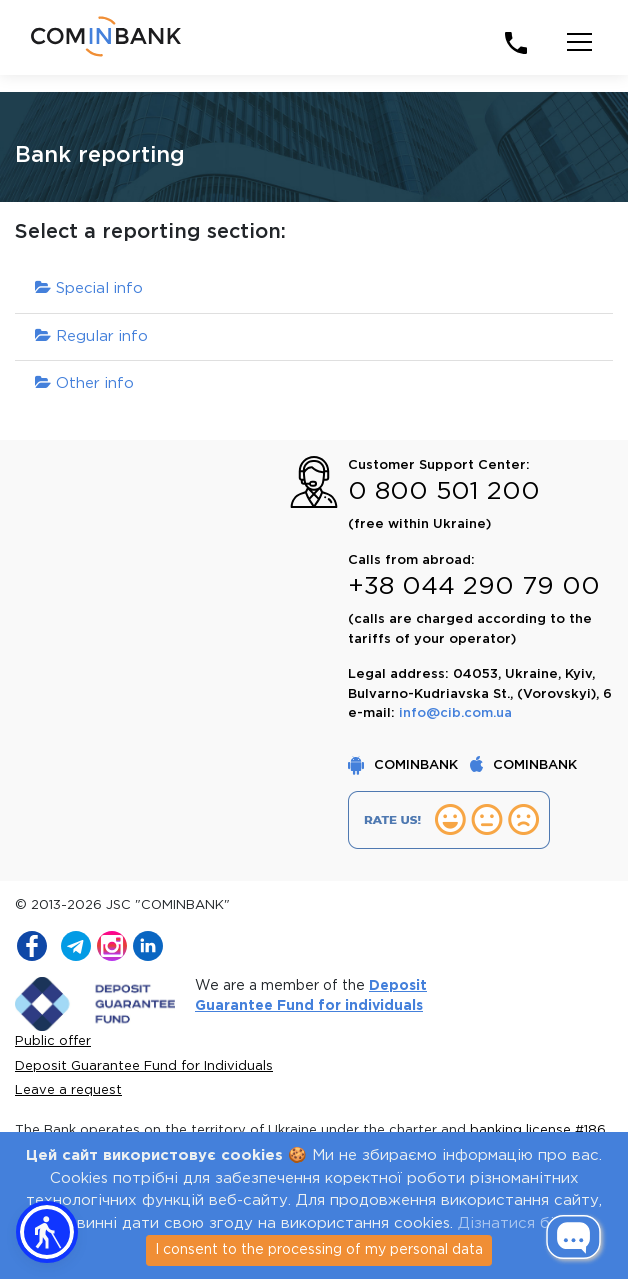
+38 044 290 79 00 (474, 587)
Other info (84, 383)
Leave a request (68, 1090)
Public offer (53, 1041)
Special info (89, 288)
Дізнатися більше (525, 1223)
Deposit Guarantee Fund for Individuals (144, 1066)
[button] (47, 1232)
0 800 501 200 (444, 492)
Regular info (91, 336)
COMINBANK (405, 765)
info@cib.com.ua (455, 713)
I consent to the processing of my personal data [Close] (319, 1250)
